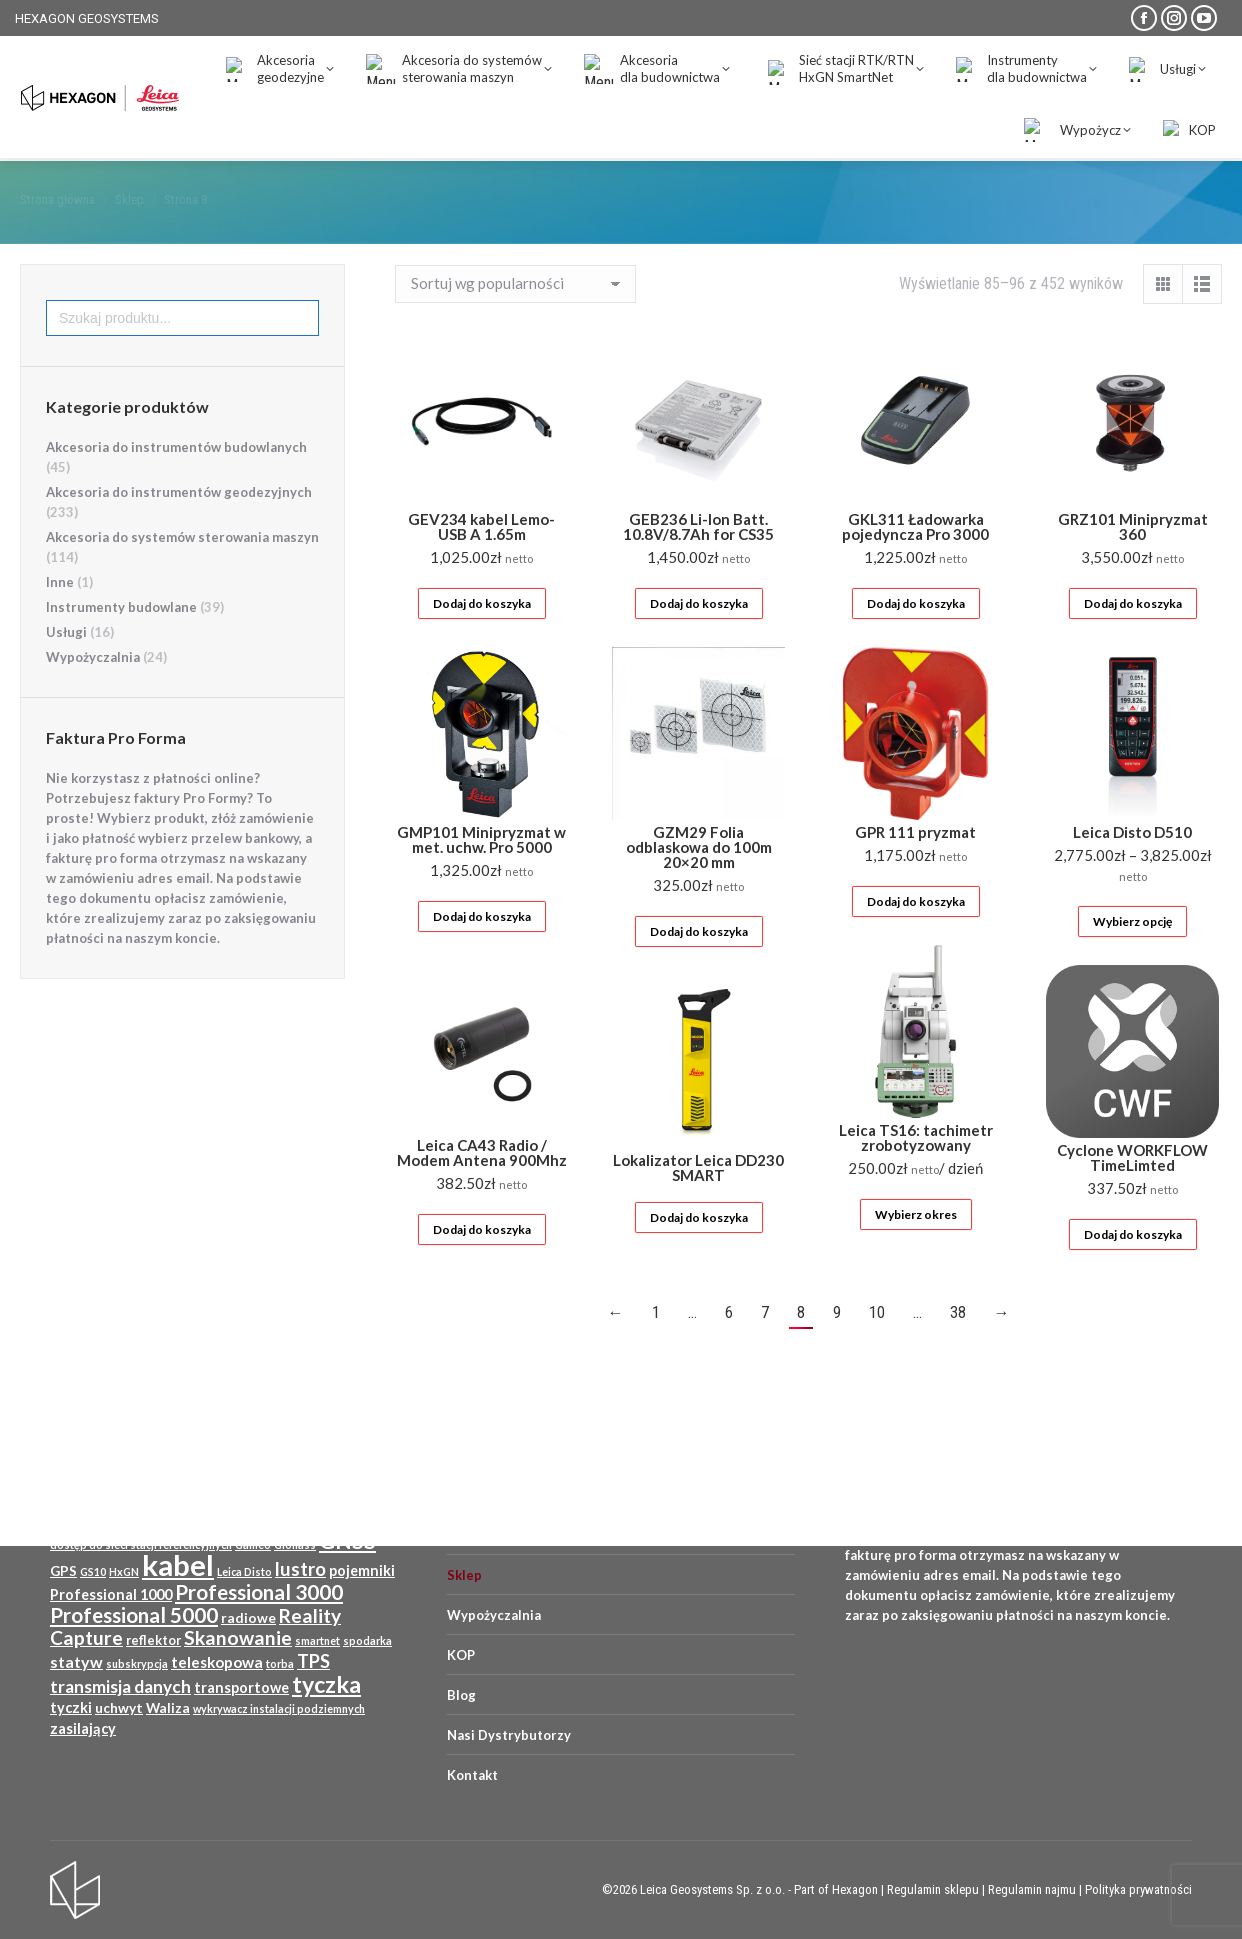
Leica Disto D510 (1132, 868)
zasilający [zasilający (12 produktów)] (83, 1728)
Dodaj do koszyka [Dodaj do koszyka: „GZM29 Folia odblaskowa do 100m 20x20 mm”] (699, 967)
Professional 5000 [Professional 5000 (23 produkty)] (134, 1615)
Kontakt (472, 1775)
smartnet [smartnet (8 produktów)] (317, 1640)
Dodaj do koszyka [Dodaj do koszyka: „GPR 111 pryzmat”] (916, 937)
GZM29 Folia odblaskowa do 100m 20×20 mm (699, 883)
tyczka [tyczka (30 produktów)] (326, 1684)
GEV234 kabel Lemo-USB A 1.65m (481, 562)
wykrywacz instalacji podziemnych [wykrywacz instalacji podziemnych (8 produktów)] (279, 1708)
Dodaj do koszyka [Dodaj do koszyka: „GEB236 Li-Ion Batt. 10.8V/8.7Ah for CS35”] (699, 639)
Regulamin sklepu (933, 1889)
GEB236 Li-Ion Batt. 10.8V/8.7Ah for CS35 (698, 562)
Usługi (66, 668)
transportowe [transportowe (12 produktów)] (241, 1687)
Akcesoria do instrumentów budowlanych (176, 483)
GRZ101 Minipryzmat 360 (1133, 562)
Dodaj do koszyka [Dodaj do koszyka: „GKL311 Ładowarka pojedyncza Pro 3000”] (916, 639)
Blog (461, 1695)
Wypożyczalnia (93, 693)
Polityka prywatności (1138, 1889)
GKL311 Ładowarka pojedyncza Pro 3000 (915, 562)
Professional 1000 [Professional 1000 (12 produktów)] (111, 1594)
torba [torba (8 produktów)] (280, 1663)
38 (958, 1348)
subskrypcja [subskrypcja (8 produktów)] (137, 1663)
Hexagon (855, 1889)
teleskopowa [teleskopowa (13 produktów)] (217, 1662)
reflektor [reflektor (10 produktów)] (153, 1640)
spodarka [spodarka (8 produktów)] (367, 1640)
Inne (60, 618)
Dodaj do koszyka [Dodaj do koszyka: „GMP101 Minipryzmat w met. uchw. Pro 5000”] (482, 952)
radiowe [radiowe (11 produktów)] (248, 1618)
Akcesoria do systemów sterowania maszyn (182, 573)
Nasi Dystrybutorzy (509, 1735)
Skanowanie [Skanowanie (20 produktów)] (238, 1637)
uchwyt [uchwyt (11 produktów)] (119, 1708)
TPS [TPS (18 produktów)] (313, 1661)
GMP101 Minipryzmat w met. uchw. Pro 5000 (481, 875)
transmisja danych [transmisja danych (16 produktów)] (120, 1686)
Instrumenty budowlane (121, 643)
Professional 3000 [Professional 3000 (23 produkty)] (259, 1592)
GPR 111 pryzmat (915, 868)
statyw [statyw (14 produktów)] (76, 1661)
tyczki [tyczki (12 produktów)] (71, 1707)
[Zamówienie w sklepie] (515, 320)
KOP (461, 1655)
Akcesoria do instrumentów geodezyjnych (179, 528)
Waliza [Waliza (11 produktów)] (168, 1708)
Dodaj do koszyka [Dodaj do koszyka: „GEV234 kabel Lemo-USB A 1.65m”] (482, 639)
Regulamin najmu (1032, 1889)
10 (877, 1348)
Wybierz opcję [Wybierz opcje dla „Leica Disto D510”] (1132, 957)
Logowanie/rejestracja (1060, 57)
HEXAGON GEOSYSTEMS (87, 18)
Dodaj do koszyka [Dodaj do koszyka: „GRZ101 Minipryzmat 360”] (1133, 639)
